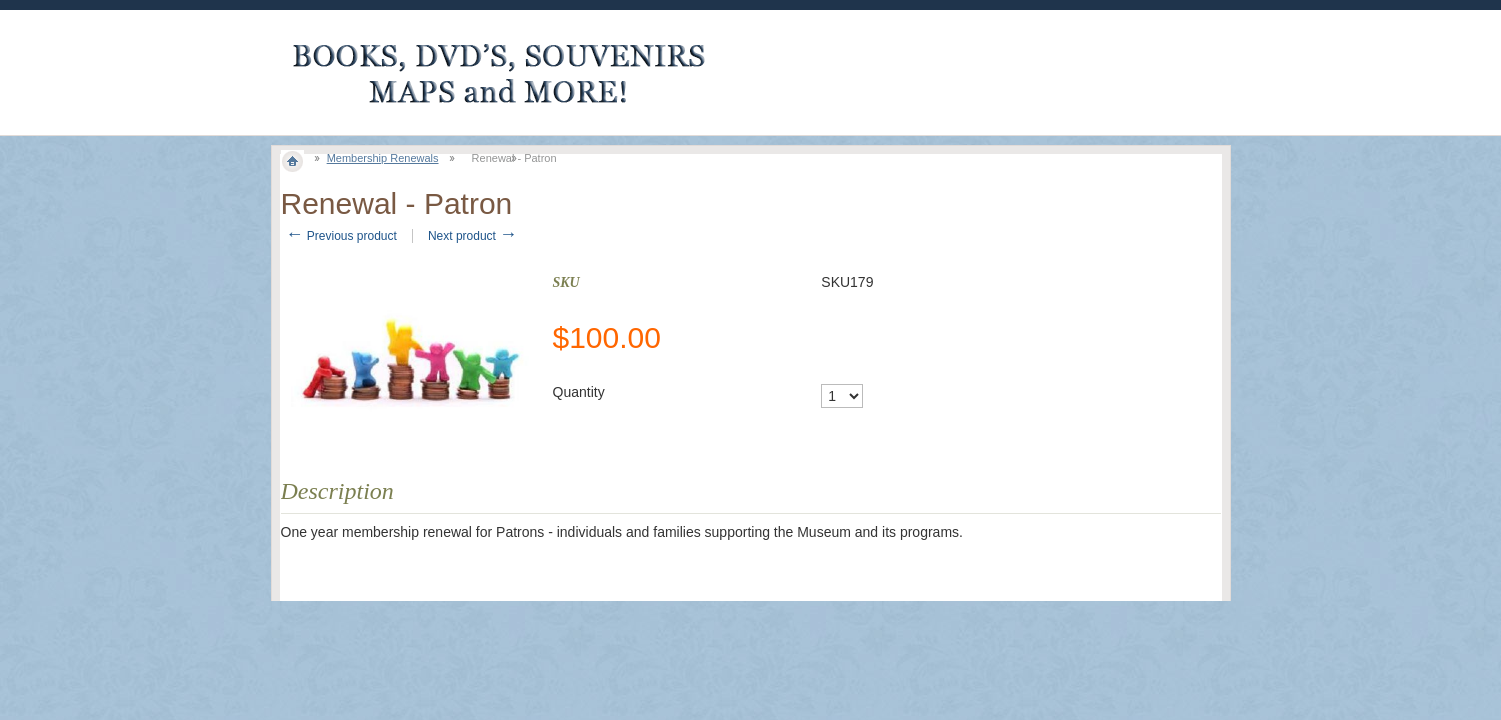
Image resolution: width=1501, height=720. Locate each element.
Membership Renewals (383, 158)
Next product (472, 236)
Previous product (341, 236)
